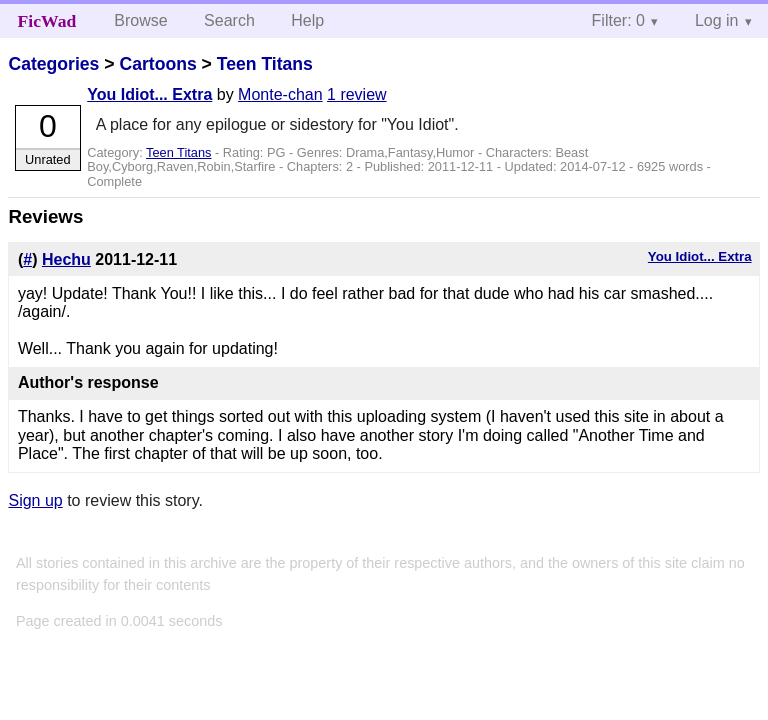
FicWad (47, 21)
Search (229, 20)
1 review (357, 94)
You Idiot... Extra (149, 94)
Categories (53, 64)
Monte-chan (280, 94)
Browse (140, 20)
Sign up (35, 500)
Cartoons (157, 64)
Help (307, 20)
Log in (717, 20)
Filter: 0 (618, 20)
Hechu (66, 259)
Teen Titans (265, 64)
